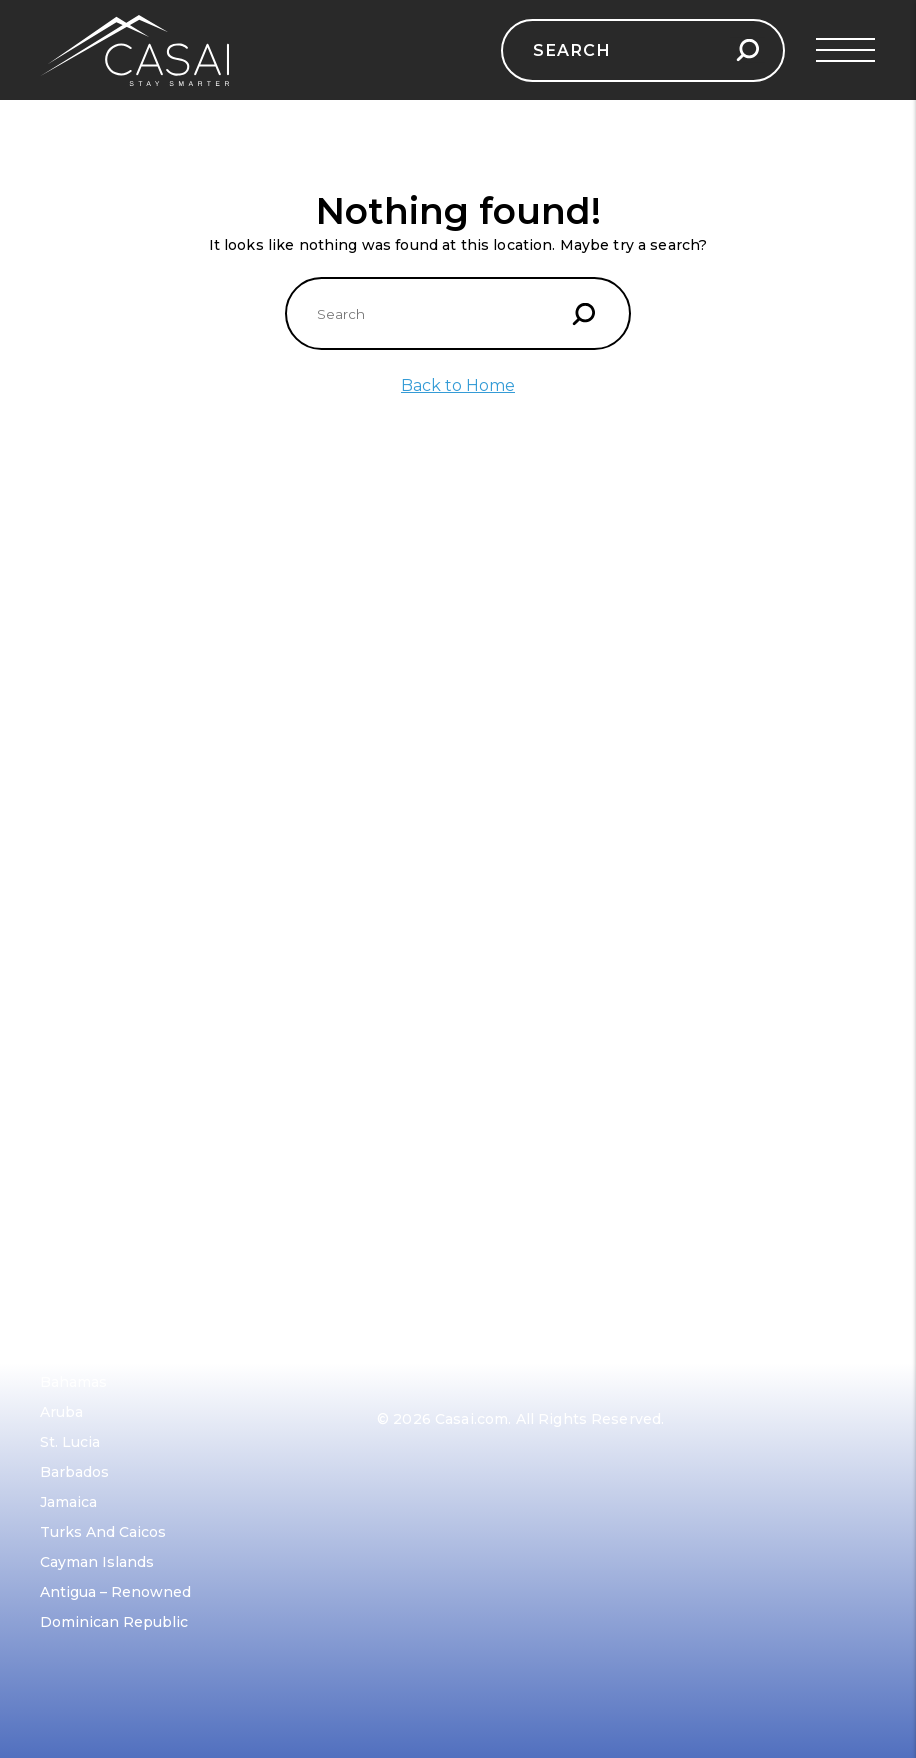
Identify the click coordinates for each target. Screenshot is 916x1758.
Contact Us (80, 1020)
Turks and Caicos (103, 1532)
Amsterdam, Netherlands (468, 954)
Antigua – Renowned (115, 1592)
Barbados (74, 1472)
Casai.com (471, 1419)
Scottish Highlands (446, 804)
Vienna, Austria (431, 864)
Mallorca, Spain (94, 894)
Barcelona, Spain (100, 744)
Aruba (61, 1412)
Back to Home (458, 385)
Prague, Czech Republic (463, 774)
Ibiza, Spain (81, 864)
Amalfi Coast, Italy (104, 714)
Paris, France (423, 684)
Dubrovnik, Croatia (107, 774)
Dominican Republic (114, 1622)
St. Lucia (70, 1442)
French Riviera (92, 834)
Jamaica (68, 1502)
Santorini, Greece (102, 684)
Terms (63, 1080)
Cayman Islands (97, 1562)
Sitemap (70, 1110)
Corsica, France (94, 954)
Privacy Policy (90, 1050)
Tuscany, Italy (426, 714)
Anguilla (69, 1352)
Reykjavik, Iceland (442, 834)
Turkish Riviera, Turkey (123, 924)
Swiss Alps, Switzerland (462, 744)
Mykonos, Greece (103, 804)
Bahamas (73, 1382)
